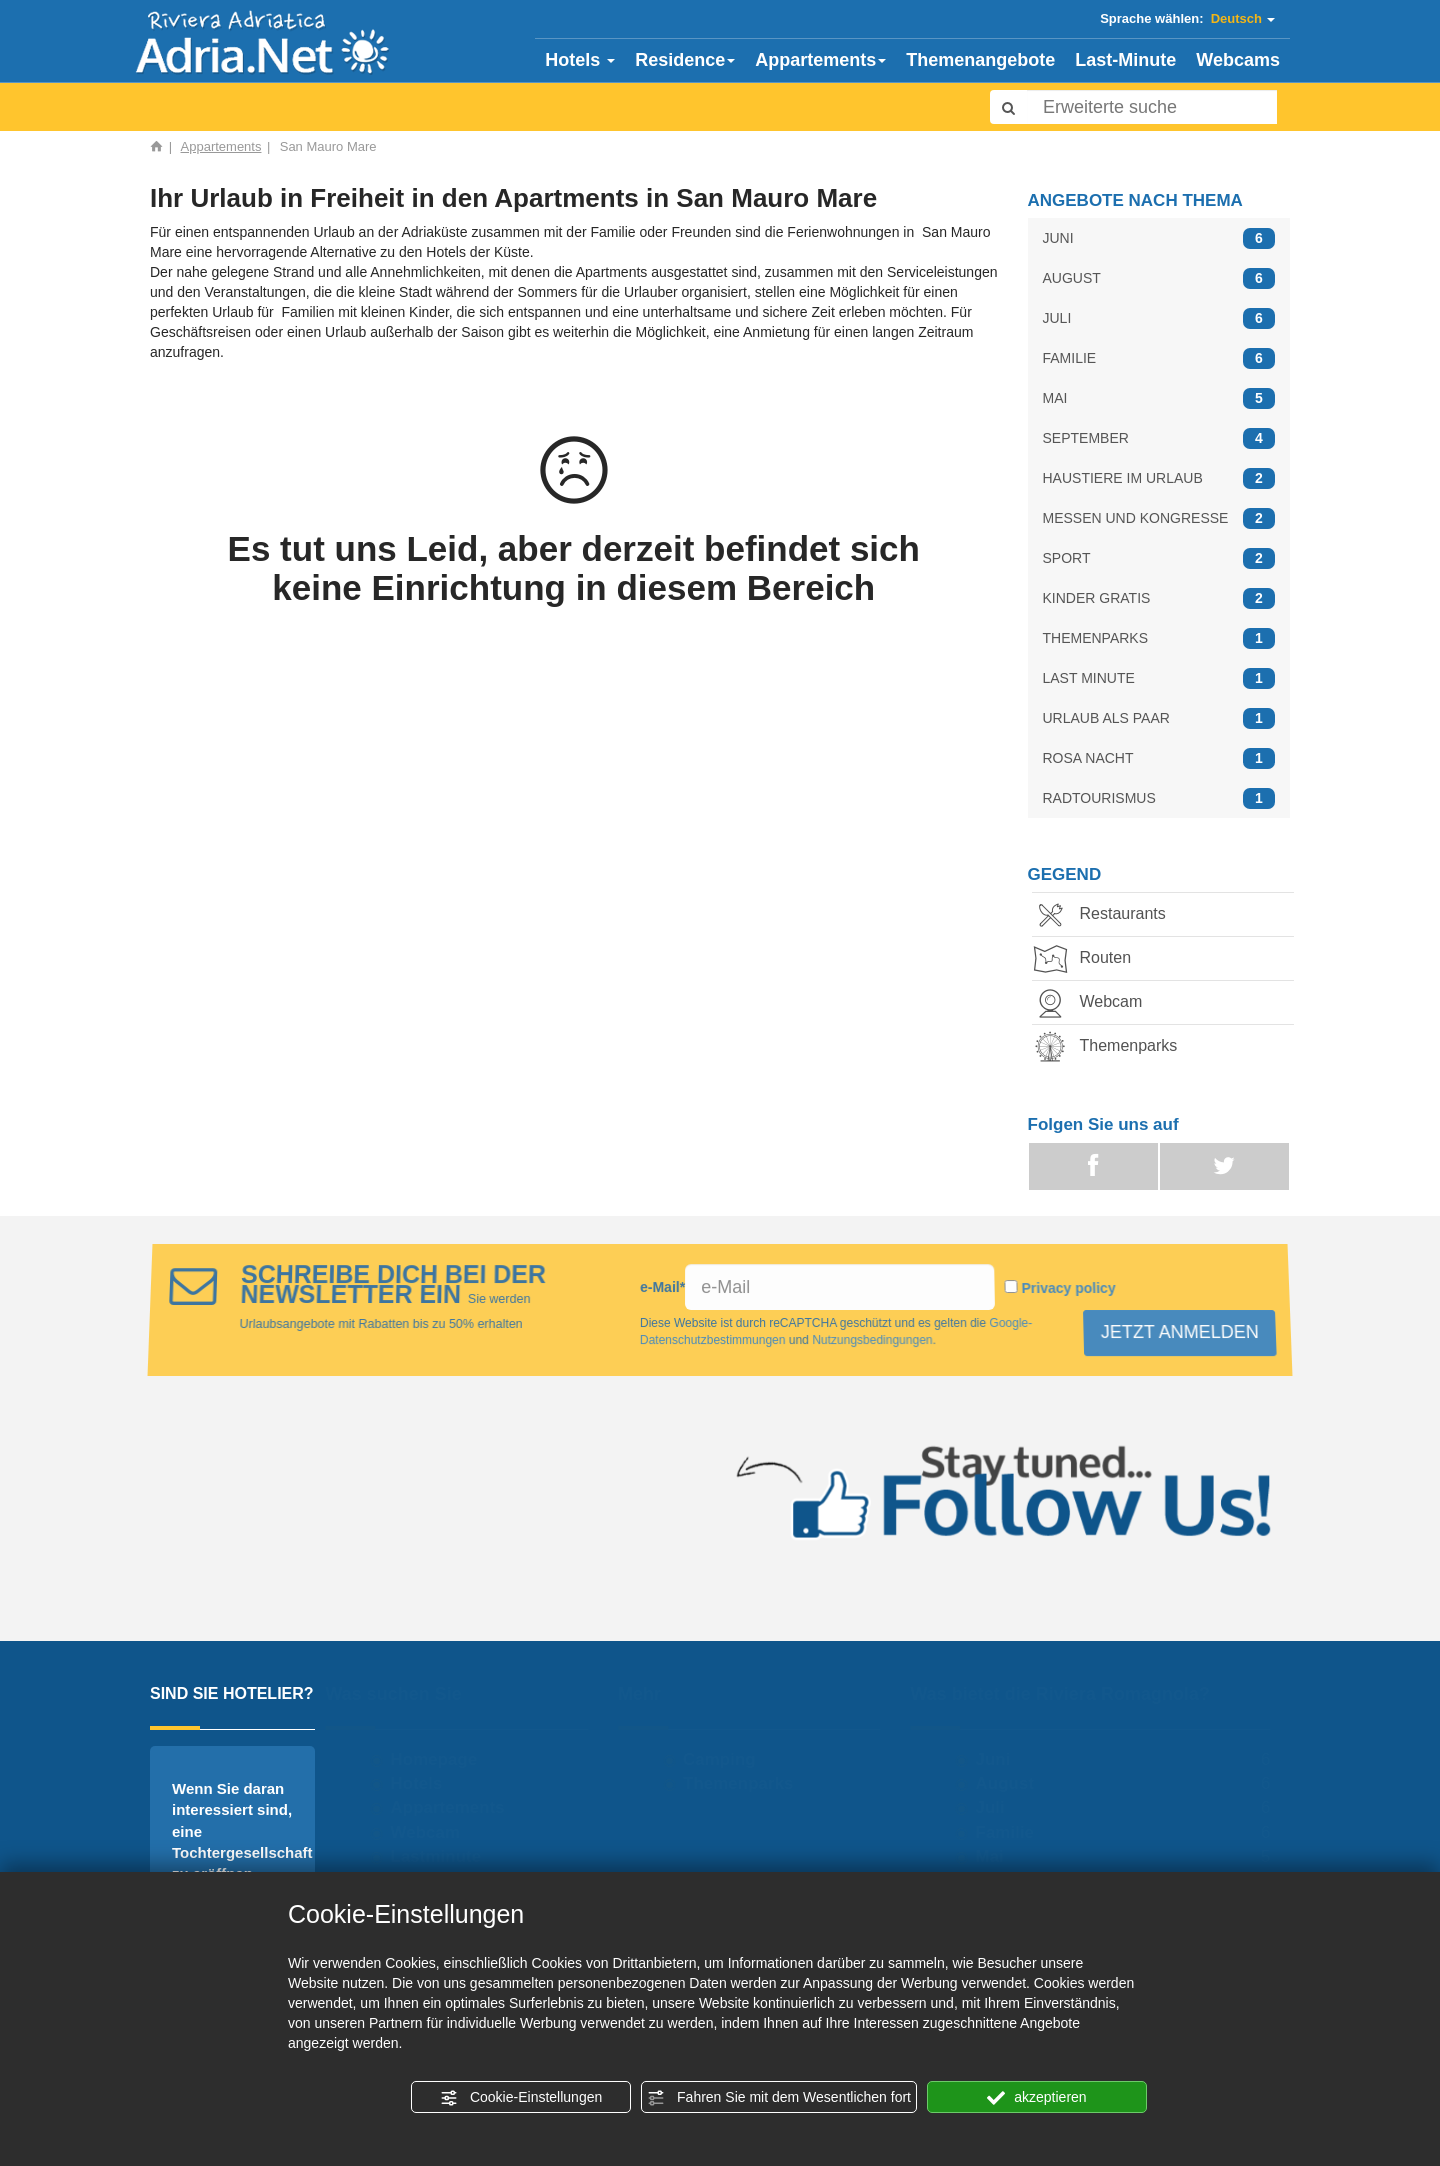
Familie (1009, 1832)
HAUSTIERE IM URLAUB (1159, 478)
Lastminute (440, 1856)
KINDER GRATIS (1159, 598)
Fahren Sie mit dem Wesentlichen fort (779, 2098)
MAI (1159, 398)
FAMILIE (1159, 358)
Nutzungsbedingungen (875, 1340)
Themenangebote (980, 60)
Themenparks (1115, 1047)
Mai (994, 1856)
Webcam (1097, 1003)
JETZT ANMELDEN (1186, 1331)
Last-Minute (1125, 60)
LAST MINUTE (1159, 678)
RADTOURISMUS (1159, 798)
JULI (1159, 318)
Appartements (820, 60)
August (1009, 1783)
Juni (997, 1759)
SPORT (1159, 558)
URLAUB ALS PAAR (1159, 718)
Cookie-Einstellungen (521, 2098)
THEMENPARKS (1159, 638)
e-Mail (663, 1287)
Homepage (438, 1759)
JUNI (1159, 238)
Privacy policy (1065, 1288)
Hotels (580, 60)
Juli (994, 1807)
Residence (685, 60)
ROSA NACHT (1159, 758)
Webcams (1238, 60)
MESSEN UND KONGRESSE (1159, 518)
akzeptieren (1036, 2098)
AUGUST (1159, 278)
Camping (724, 1759)
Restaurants (1109, 915)
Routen (1092, 959)
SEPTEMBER (1159, 438)
